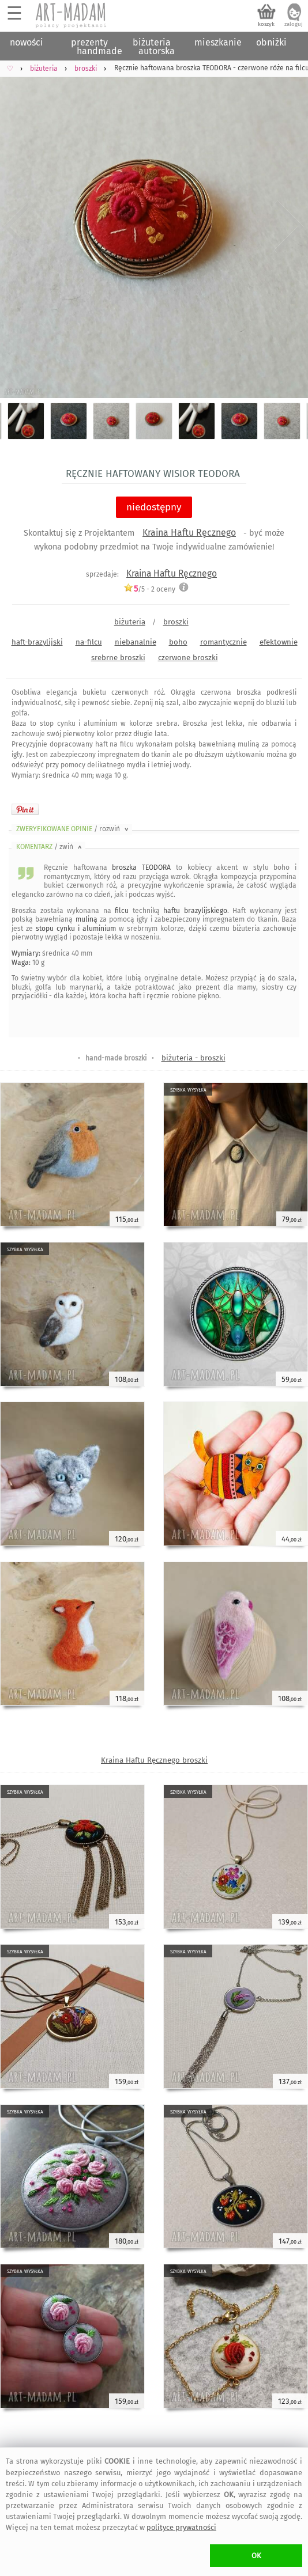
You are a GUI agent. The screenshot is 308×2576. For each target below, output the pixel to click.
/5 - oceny (149, 589)
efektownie (279, 642)
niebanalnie (135, 642)
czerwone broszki (188, 657)
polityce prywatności (181, 2527)
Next (289, 227)
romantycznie (223, 642)
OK (256, 2555)
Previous (18, 227)
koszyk (266, 24)
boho (178, 642)
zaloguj (293, 24)
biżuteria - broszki (193, 1058)
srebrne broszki (118, 657)
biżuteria (129, 622)
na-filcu (89, 642)
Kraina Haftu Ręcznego (189, 532)
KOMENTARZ (50, 847)
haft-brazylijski (37, 642)
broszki (176, 622)
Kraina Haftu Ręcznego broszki (154, 1760)
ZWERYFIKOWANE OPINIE (73, 829)
